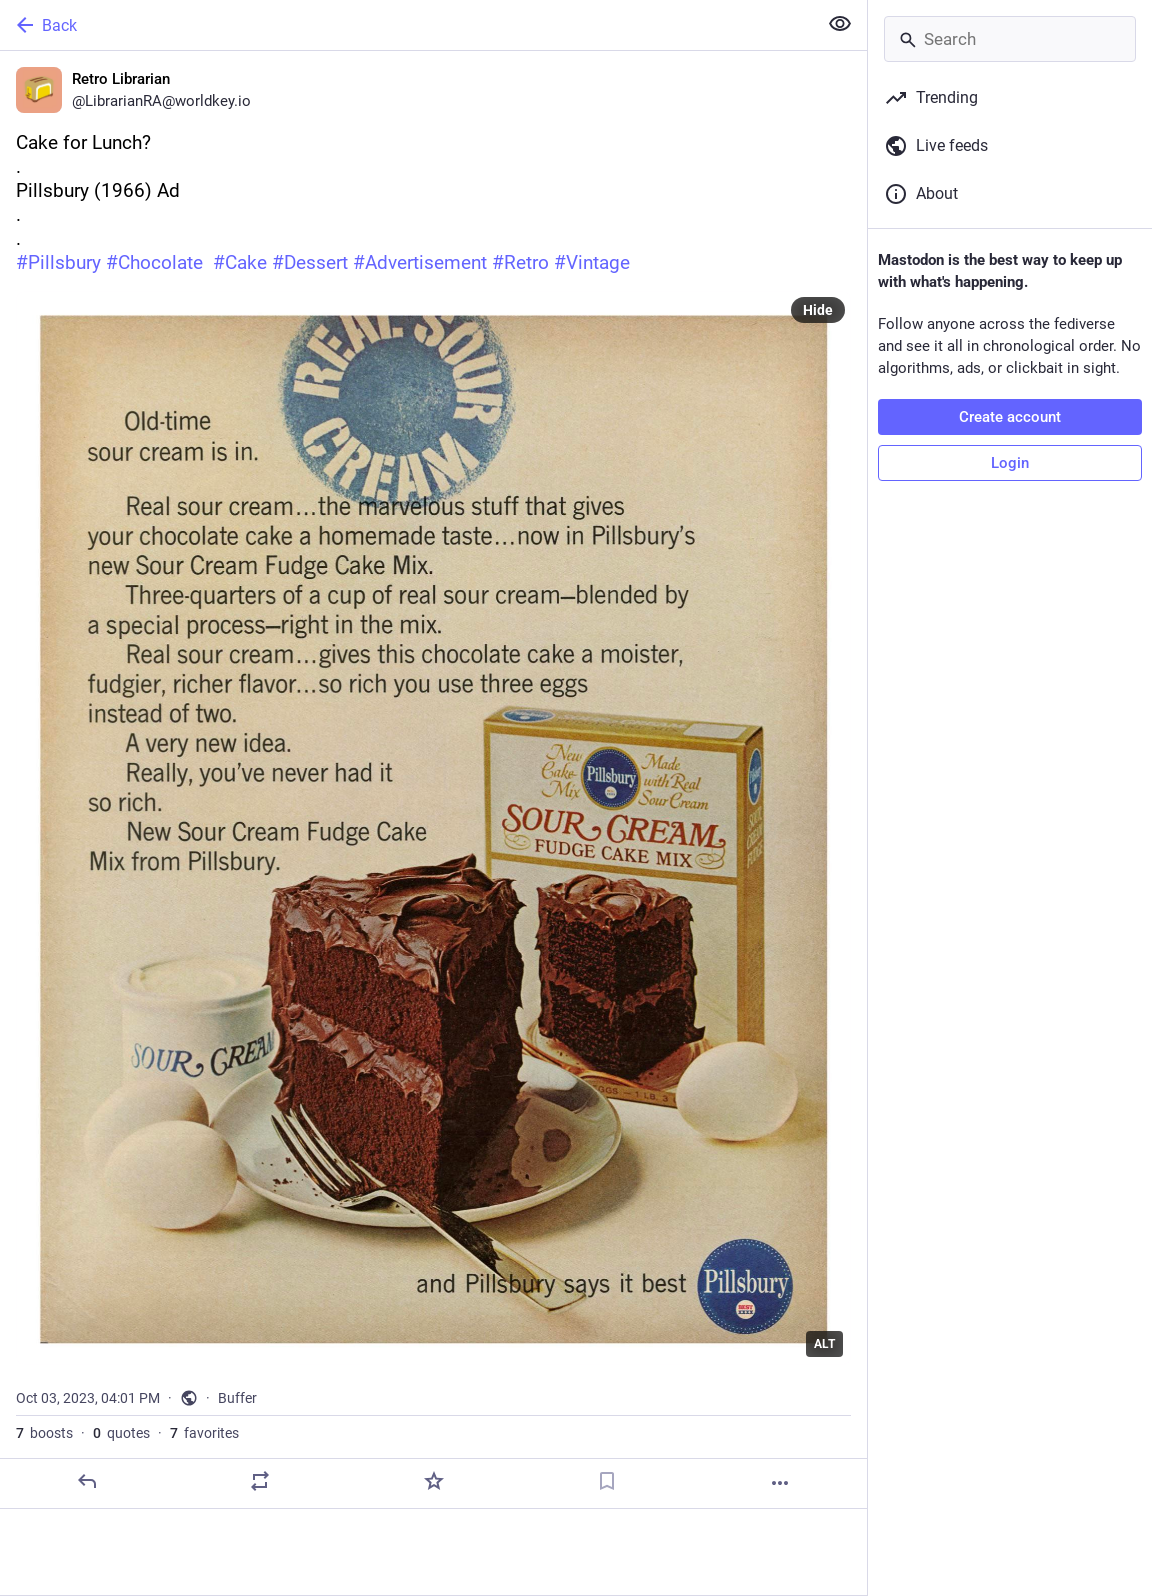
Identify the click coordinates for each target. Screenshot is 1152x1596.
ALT (824, 1344)
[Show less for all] (840, 24)
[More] (780, 1483)
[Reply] (87, 1481)
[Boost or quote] (260, 1481)
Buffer (237, 1398)
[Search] (1010, 39)
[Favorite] (434, 1481)
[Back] (406, 25)
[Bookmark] (607, 1481)
